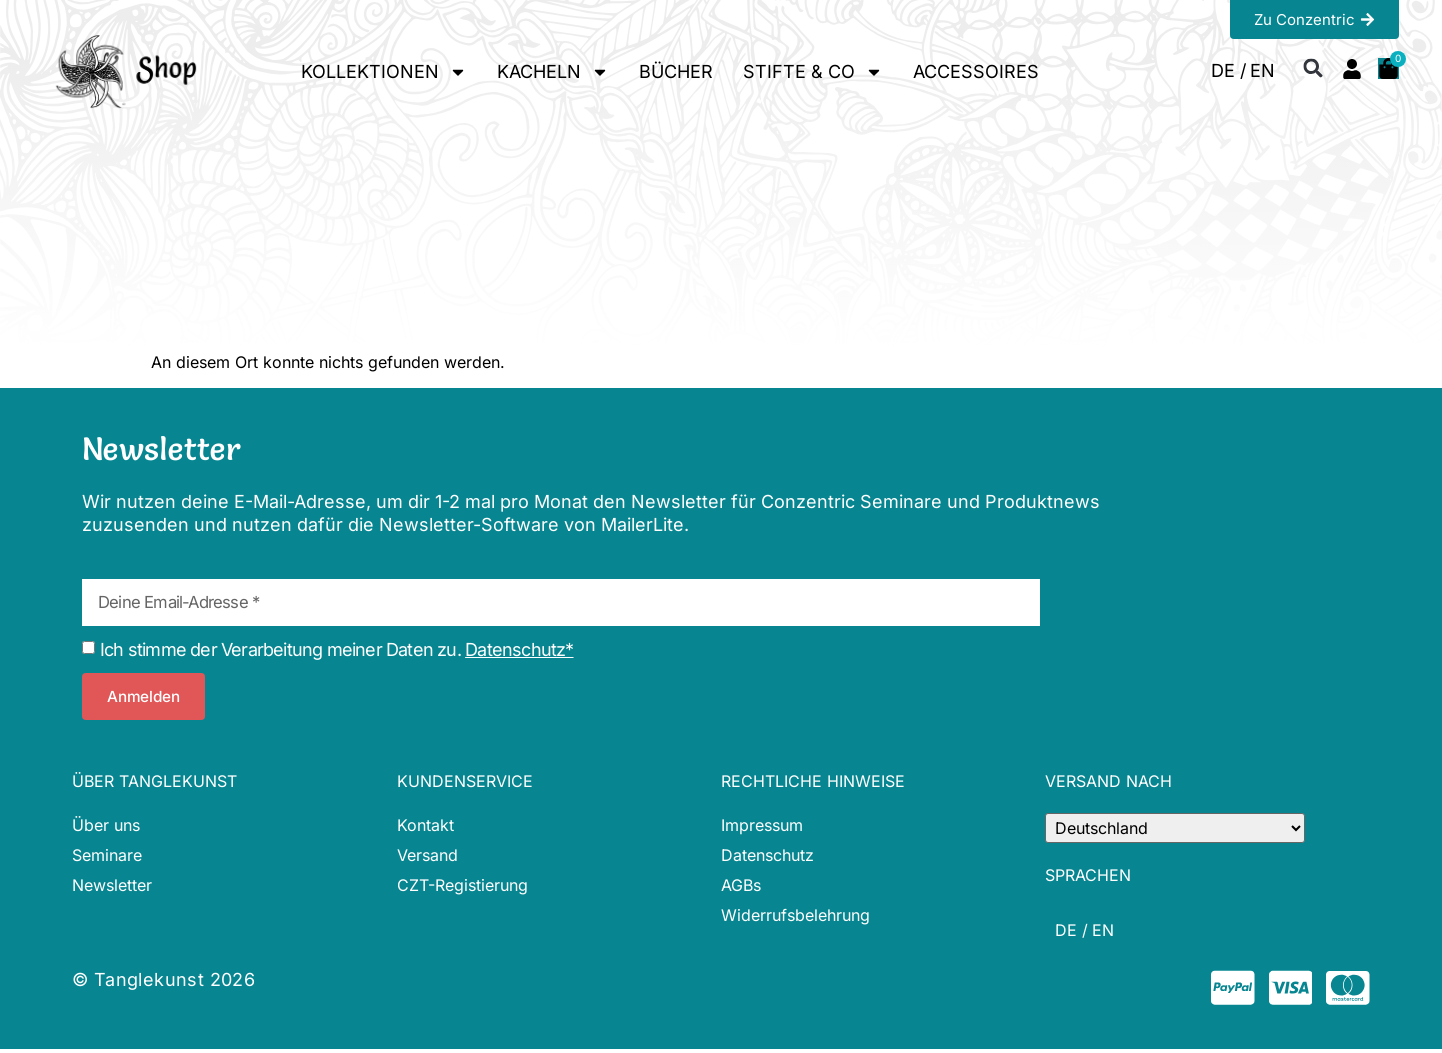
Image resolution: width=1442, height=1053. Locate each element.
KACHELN (553, 72)
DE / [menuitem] (1228, 71)
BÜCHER (676, 71)
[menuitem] (1228, 71)
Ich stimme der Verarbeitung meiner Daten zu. (336, 649)
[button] (1313, 67)
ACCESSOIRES (976, 71)
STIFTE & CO (813, 72)
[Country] (1175, 828)
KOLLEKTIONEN (384, 72)
